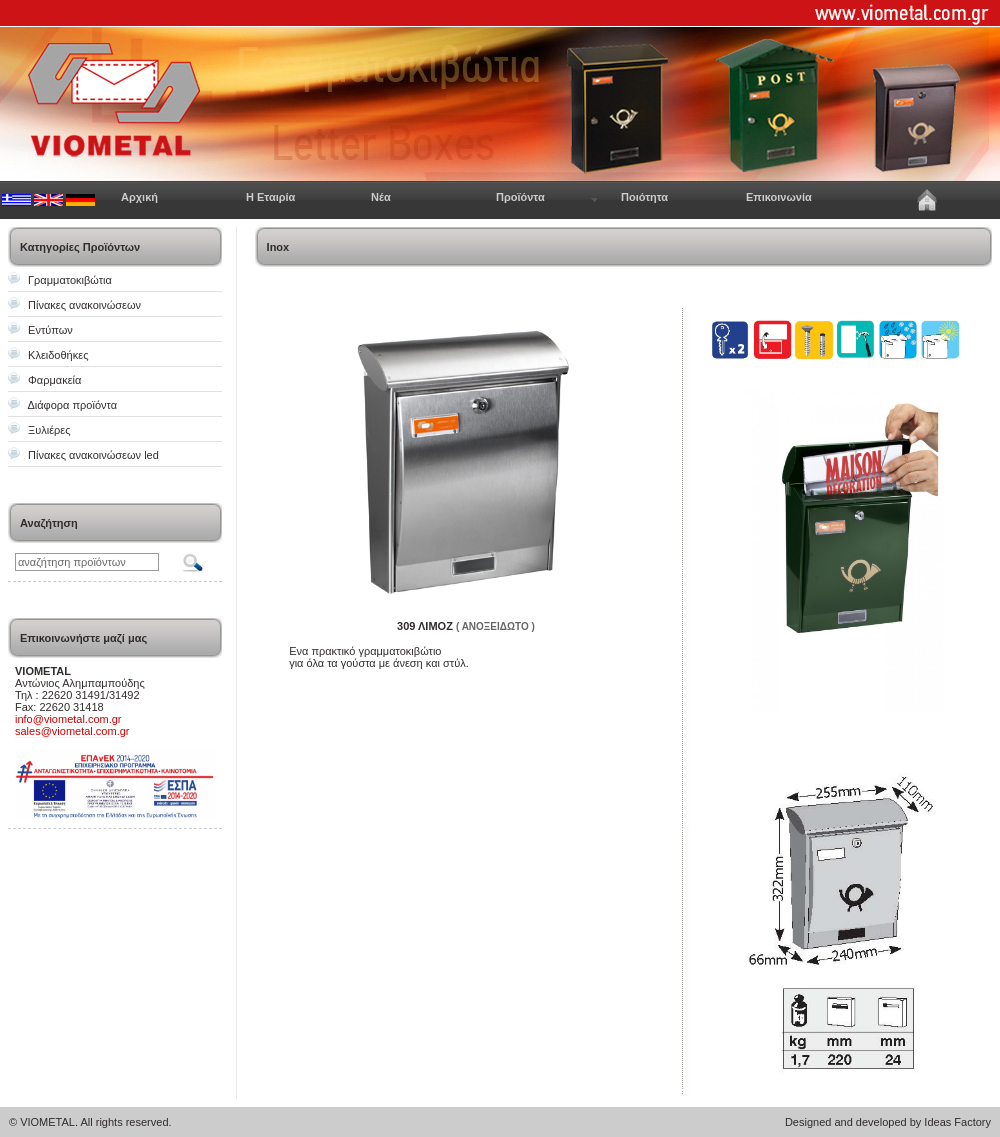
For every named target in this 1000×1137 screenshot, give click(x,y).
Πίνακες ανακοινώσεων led (93, 455)
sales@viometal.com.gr (72, 731)
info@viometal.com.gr (68, 719)
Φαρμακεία (54, 380)
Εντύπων (50, 330)
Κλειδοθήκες (58, 355)
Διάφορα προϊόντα (72, 405)
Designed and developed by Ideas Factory (888, 1122)
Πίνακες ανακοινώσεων (84, 305)
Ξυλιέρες (49, 430)
